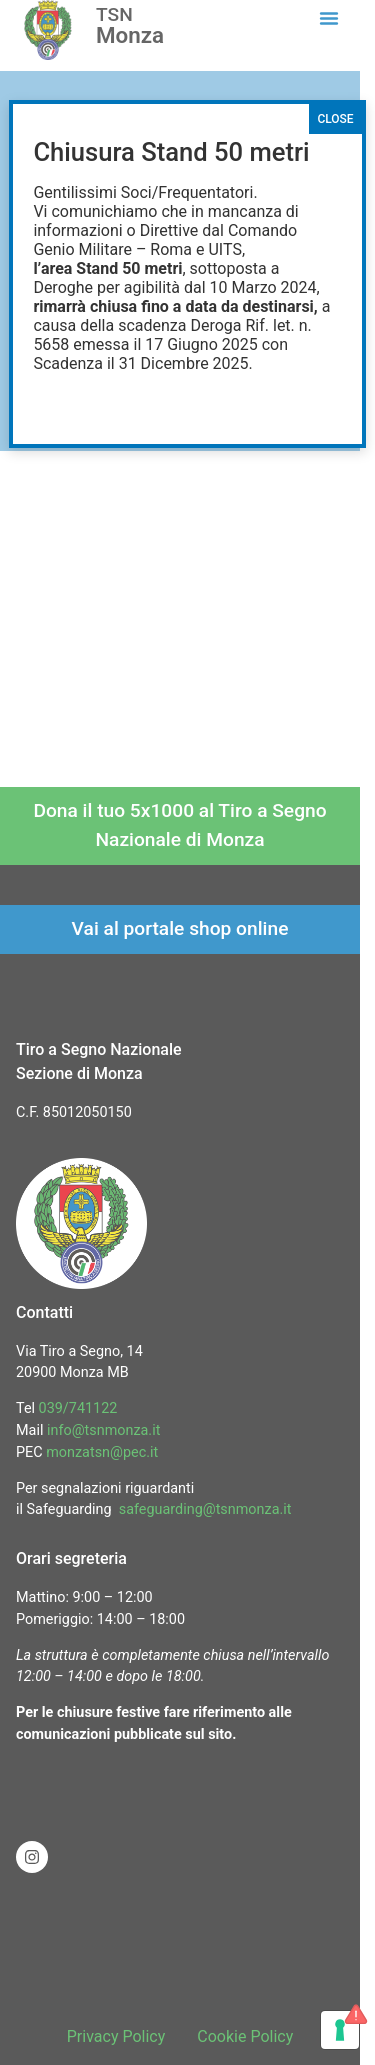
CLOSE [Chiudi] (335, 119)
